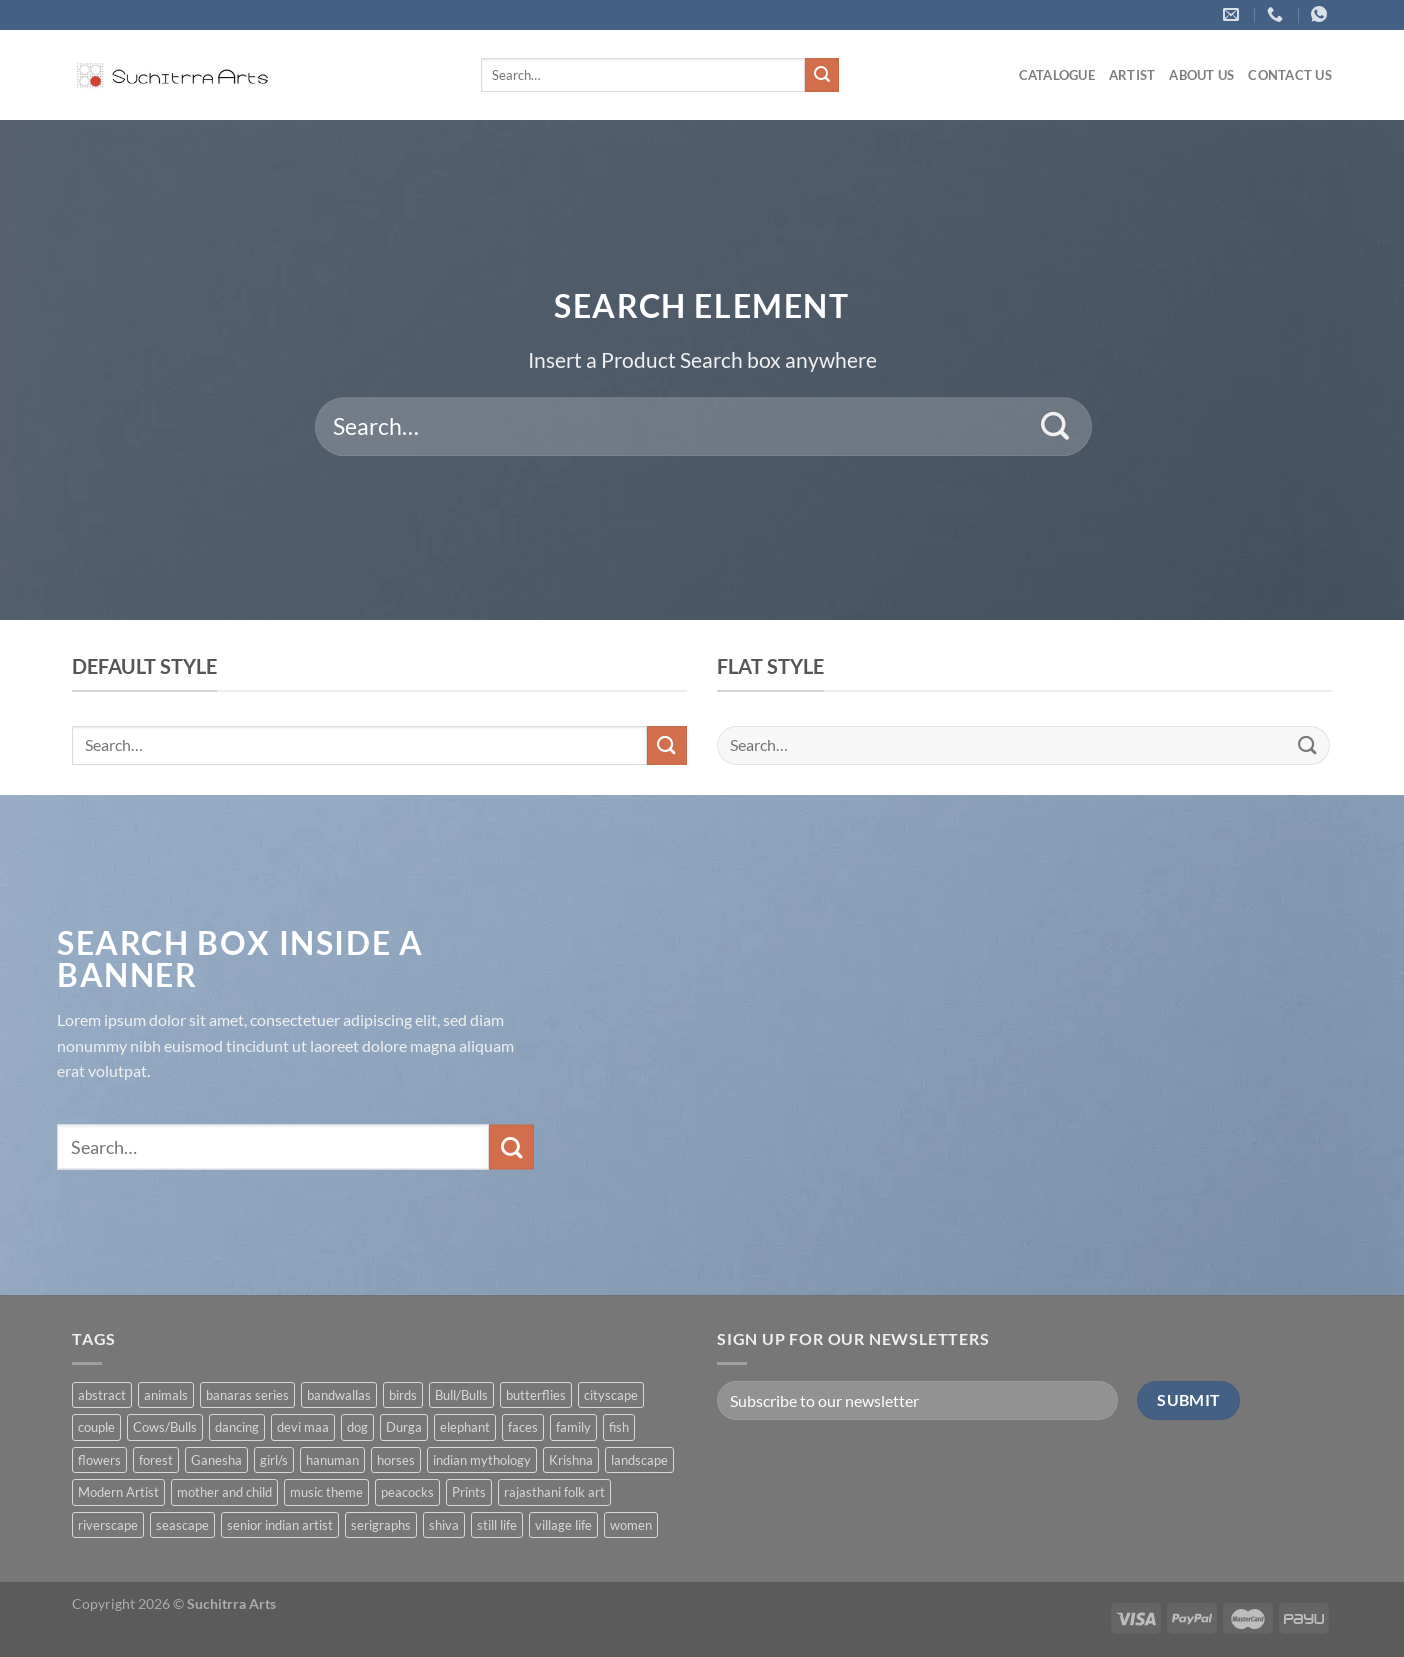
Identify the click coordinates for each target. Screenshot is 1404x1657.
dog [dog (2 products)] (357, 1427)
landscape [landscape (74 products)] (639, 1460)
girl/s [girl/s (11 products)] (274, 1460)
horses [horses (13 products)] (396, 1460)
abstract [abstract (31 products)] (102, 1395)
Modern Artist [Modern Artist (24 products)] (118, 1492)
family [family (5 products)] (573, 1427)
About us (1201, 75)
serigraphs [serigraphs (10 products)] (381, 1525)
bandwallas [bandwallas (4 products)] (339, 1395)
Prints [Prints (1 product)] (469, 1492)
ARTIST (1132, 75)
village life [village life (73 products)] (563, 1525)
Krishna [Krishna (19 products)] (571, 1460)
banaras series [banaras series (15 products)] (247, 1395)
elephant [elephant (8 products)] (465, 1427)
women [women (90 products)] (631, 1525)
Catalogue (1057, 75)
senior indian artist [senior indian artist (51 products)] (280, 1525)
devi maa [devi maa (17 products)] (303, 1427)
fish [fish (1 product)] (619, 1427)
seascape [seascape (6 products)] (182, 1525)
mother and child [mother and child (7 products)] (224, 1492)
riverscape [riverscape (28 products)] (108, 1525)
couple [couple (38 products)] (96, 1427)
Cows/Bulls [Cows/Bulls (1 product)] (165, 1427)
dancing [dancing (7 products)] (237, 1427)
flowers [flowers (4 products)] (99, 1460)
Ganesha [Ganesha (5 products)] (216, 1460)
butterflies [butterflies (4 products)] (536, 1395)
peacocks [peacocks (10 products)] (407, 1492)
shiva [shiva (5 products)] (444, 1525)
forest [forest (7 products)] (156, 1460)
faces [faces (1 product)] (523, 1427)
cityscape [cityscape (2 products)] (611, 1395)
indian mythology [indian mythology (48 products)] (482, 1460)
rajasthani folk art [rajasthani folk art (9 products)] (554, 1492)
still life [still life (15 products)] (497, 1525)
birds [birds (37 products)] (403, 1395)
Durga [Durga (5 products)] (404, 1427)
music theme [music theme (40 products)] (326, 1492)
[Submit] (822, 75)
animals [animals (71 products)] (166, 1395)
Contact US (1290, 75)
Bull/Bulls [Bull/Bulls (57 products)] (461, 1395)
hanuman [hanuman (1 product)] (332, 1460)
